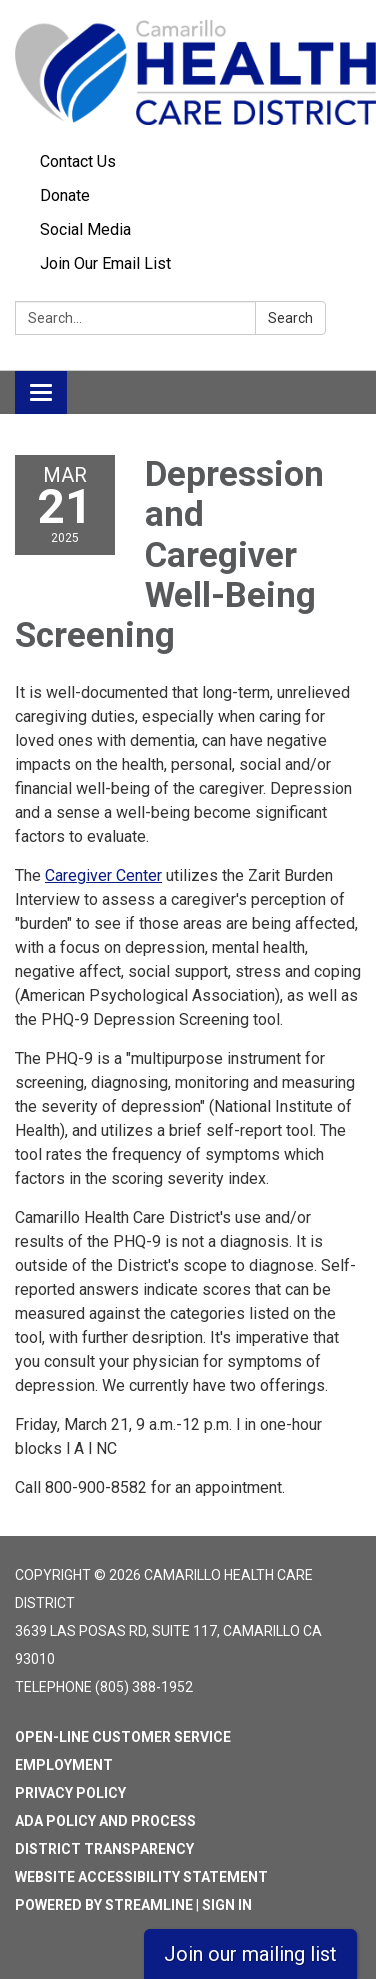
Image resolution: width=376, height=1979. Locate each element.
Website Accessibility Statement (141, 1877)
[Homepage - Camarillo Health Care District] (188, 72)
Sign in (227, 1905)
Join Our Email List (105, 263)
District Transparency (104, 1849)
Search (290, 318)
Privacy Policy (70, 1793)
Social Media (85, 229)
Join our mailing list (250, 1954)
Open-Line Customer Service (123, 1737)
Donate (65, 195)
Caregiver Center (103, 875)
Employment (64, 1765)
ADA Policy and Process (105, 1821)
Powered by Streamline (104, 1905)
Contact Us (78, 161)
